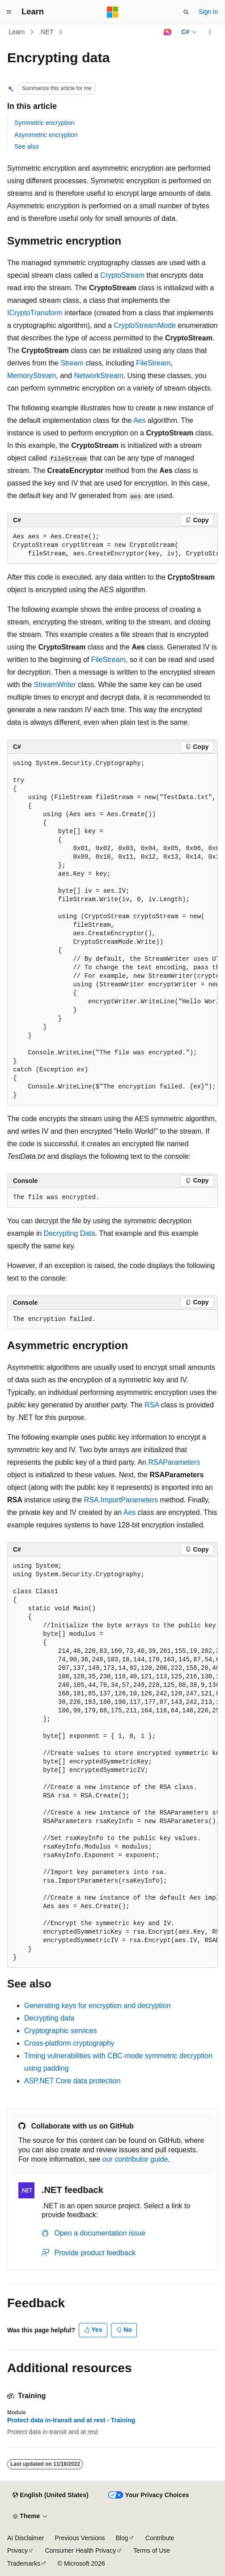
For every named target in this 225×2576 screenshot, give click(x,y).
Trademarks (23, 2563)
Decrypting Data (69, 1233)
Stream (72, 363)
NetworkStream (98, 375)
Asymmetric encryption (46, 134)
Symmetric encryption (44, 122)
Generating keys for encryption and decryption (97, 2005)
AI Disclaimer (25, 2538)
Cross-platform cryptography (69, 2043)
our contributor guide (135, 2159)
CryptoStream (122, 275)
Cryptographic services (60, 2030)
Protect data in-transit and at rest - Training (71, 2420)
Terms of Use (151, 2550)
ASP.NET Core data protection (72, 2081)
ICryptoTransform (35, 313)
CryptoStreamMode (145, 325)
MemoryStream (31, 375)
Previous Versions (80, 2538)
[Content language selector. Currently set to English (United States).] (50, 2495)
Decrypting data (49, 2018)
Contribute (159, 2538)
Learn (17, 31)
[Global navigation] (9, 12)
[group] (112, 545)
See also (26, 146)
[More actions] (210, 32)
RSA (151, 1405)
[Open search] (186, 12)
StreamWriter (55, 684)
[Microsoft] (113, 12)
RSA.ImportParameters (121, 1500)
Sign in (208, 11)
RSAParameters (174, 1462)
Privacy (17, 2550)
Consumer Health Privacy (80, 2550)
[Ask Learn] (167, 32)
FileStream (153, 363)
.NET (46, 31)
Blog (122, 2538)
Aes (139, 420)
